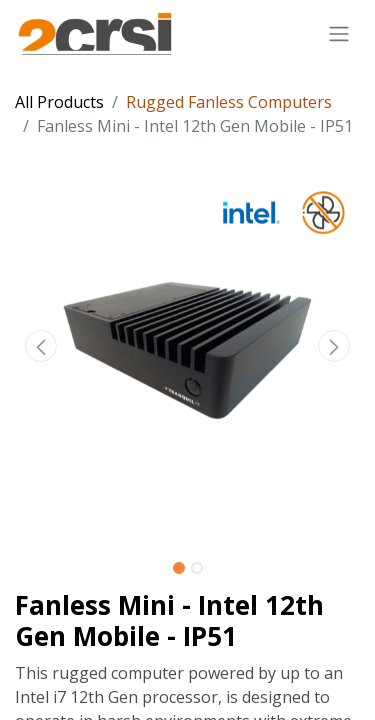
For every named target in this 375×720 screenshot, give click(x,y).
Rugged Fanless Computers (229, 102)
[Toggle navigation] (339, 33)
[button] (41, 346)
